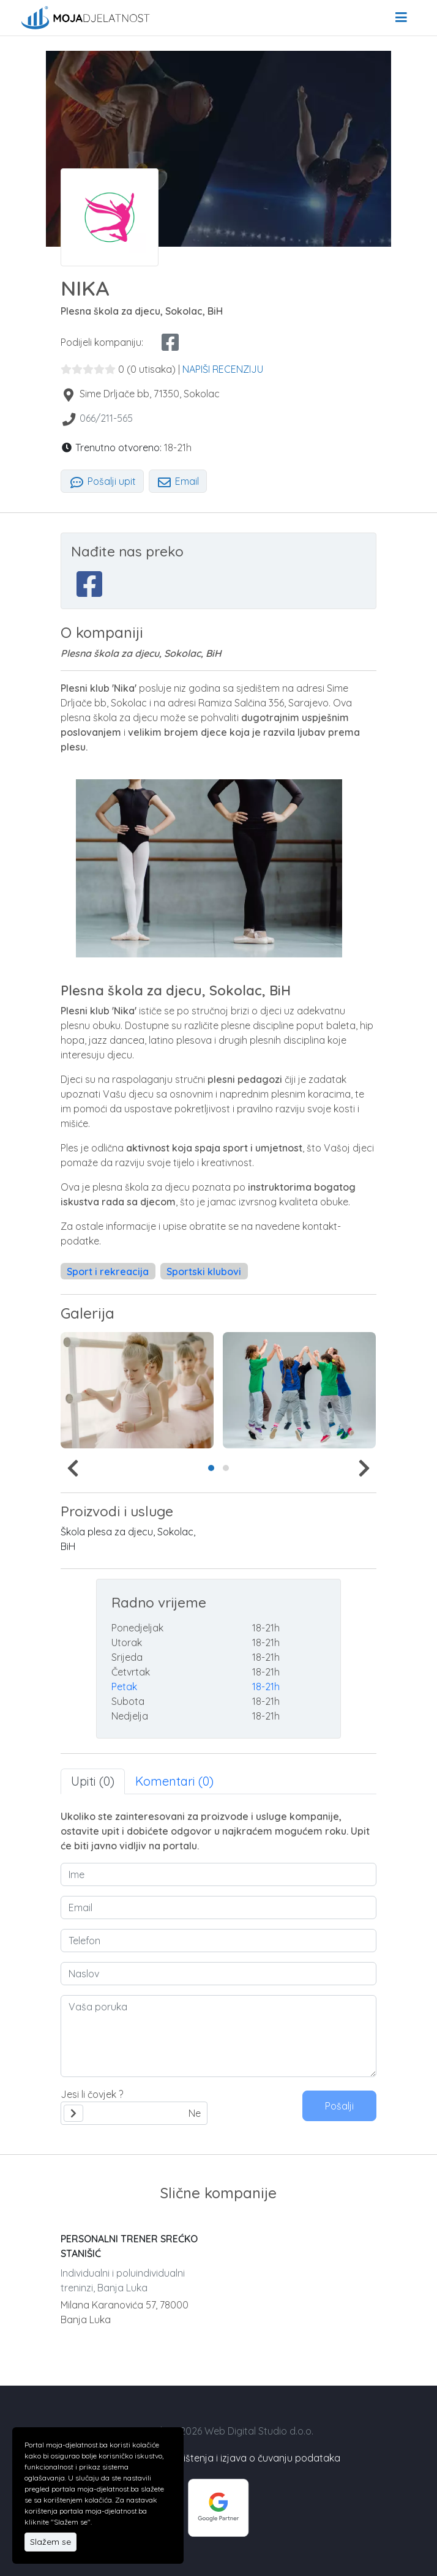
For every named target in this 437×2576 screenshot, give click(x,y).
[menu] (401, 17)
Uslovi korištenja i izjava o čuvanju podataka (240, 2458)
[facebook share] (170, 342)
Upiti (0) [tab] (92, 1781)
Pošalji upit (102, 481)
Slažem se (50, 2541)
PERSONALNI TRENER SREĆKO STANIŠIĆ (129, 2246)
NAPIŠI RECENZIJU (222, 369)
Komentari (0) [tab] (174, 1781)
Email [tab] (178, 481)
